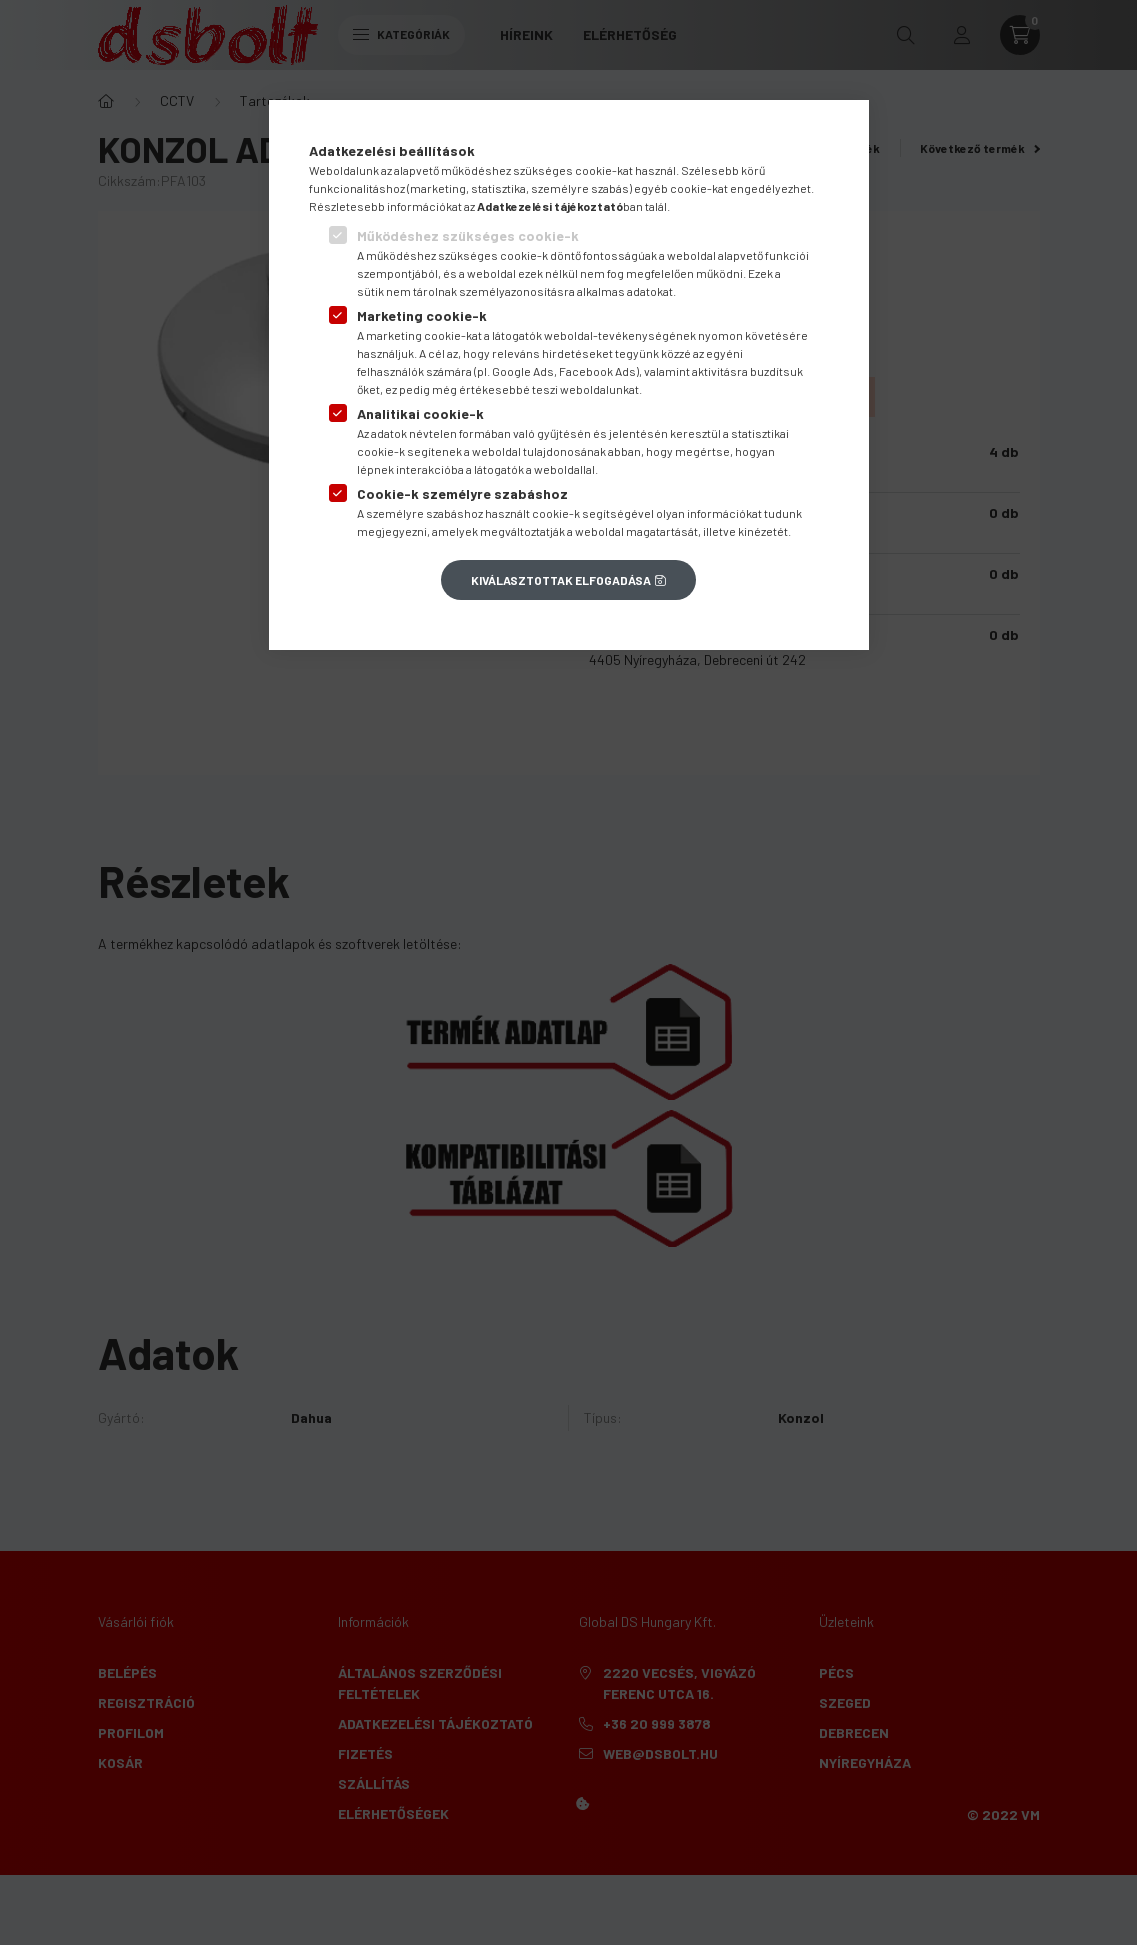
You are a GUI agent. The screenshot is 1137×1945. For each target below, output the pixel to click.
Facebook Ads (597, 371)
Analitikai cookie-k (420, 413)
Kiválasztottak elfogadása (561, 580)
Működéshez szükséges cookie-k (468, 235)
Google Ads (523, 371)
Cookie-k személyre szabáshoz (462, 493)
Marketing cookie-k (422, 315)
